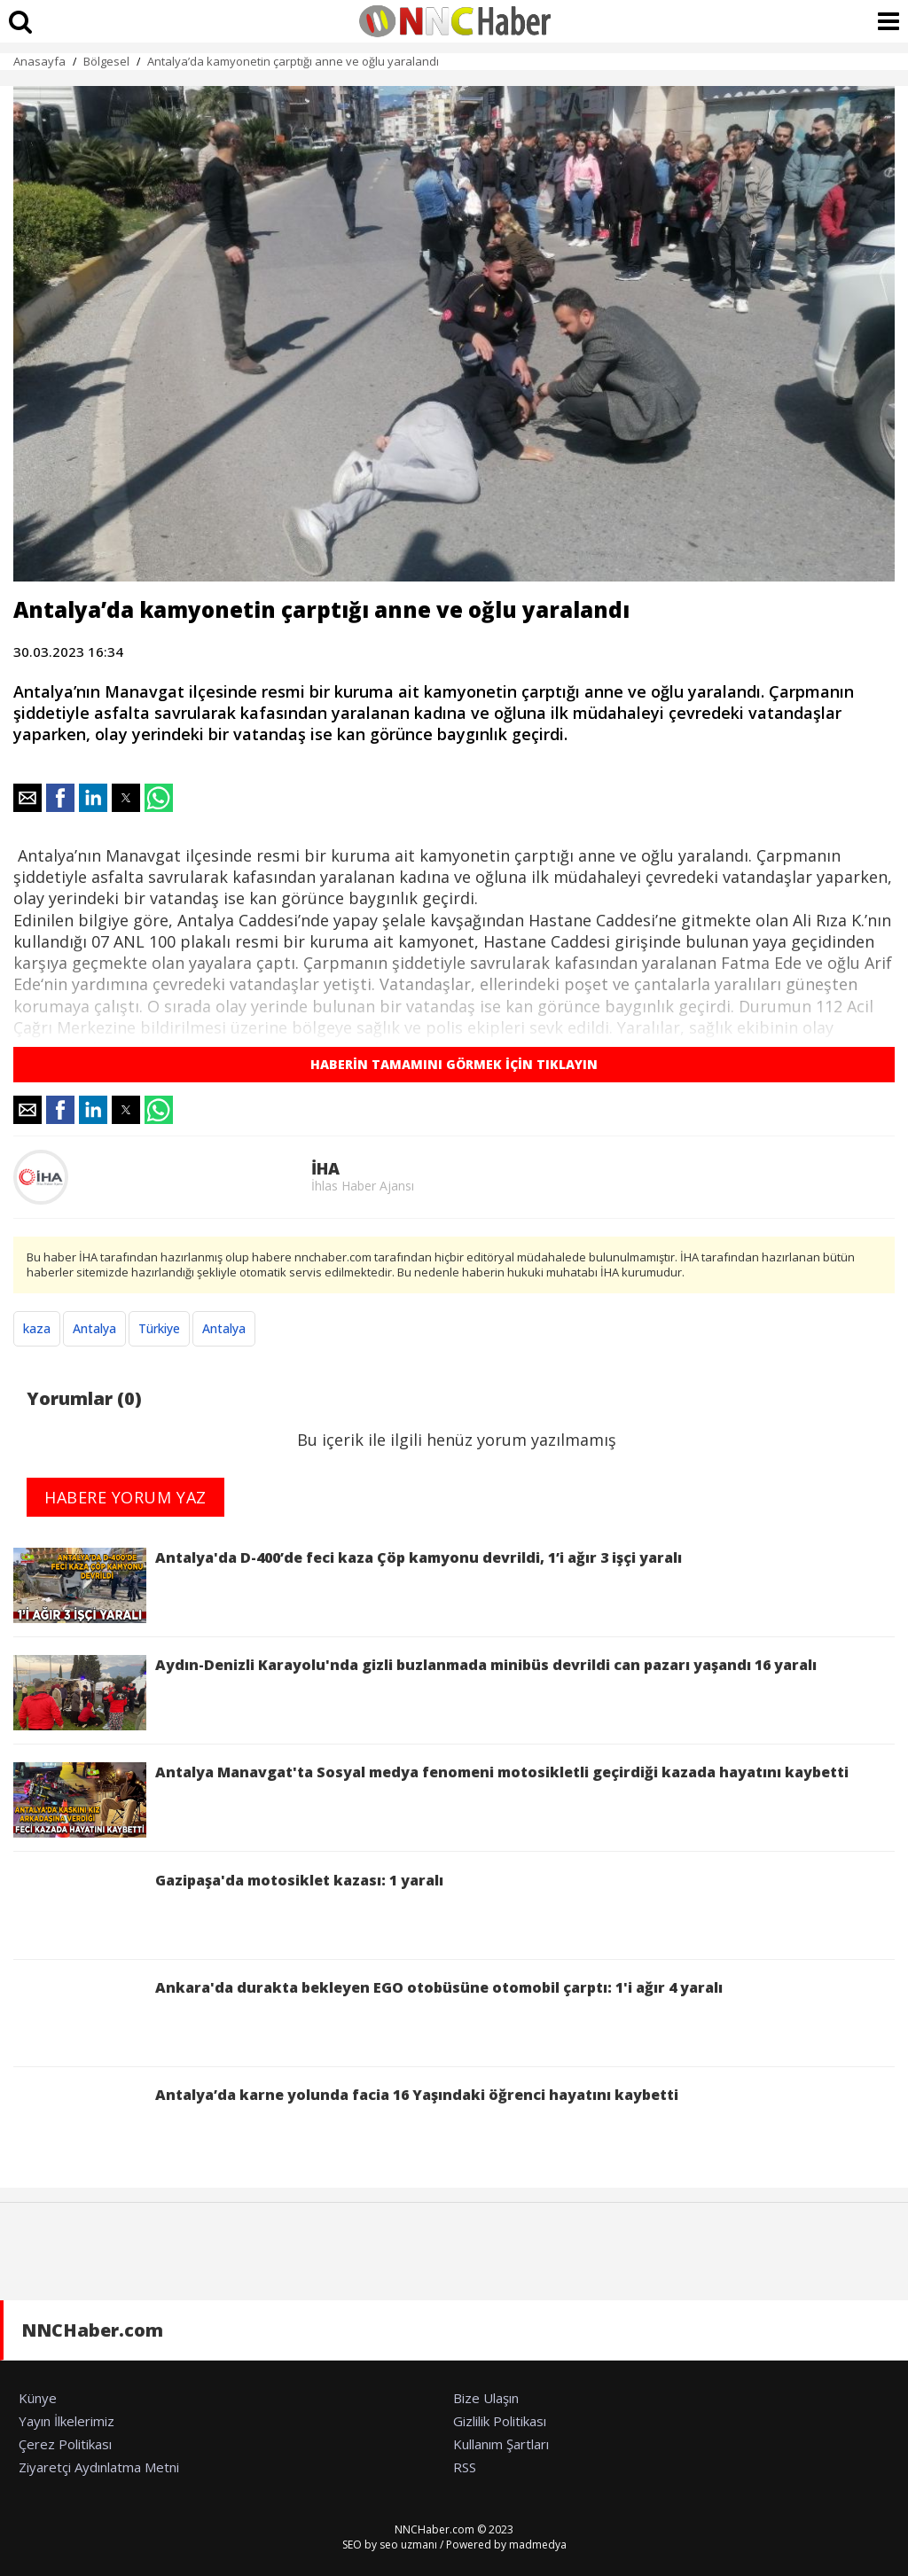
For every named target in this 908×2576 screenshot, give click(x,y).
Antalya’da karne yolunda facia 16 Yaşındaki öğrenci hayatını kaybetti (345, 2122)
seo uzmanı (408, 2544)
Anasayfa (39, 61)
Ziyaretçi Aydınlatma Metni (99, 2467)
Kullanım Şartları (501, 2444)
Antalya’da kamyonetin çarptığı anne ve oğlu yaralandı (293, 61)
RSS (464, 2467)
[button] (27, 798)
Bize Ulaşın (486, 2398)
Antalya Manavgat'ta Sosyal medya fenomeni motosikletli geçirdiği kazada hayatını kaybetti (431, 1800)
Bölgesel (106, 61)
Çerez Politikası (65, 2444)
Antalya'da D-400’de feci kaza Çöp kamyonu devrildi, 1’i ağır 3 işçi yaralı (347, 1585)
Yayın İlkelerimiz (66, 2421)
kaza (37, 1328)
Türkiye (159, 1328)
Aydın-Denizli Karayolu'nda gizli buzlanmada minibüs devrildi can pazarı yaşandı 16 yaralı (415, 1692)
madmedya (538, 2544)
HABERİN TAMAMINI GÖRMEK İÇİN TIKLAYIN (454, 1064)
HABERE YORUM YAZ (125, 1497)
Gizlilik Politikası (499, 2421)
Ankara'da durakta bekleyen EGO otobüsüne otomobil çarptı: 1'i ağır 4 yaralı (368, 2015)
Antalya (94, 1328)
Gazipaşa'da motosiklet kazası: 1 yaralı (228, 1908)
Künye (38, 2398)
